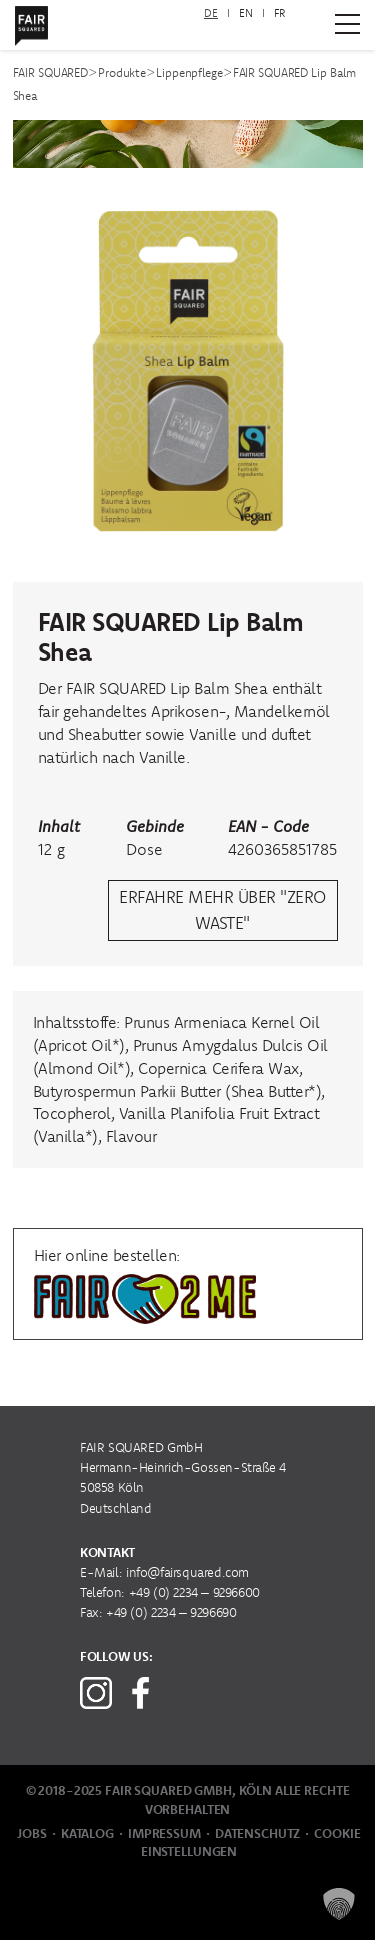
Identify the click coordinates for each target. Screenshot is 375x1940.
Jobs (31, 1833)
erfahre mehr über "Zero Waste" (222, 910)
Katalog (87, 1833)
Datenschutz (258, 1833)
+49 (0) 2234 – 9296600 (194, 1592)
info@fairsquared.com (187, 1572)
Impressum (164, 1833)
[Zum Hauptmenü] (347, 24)
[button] (339, 1904)
